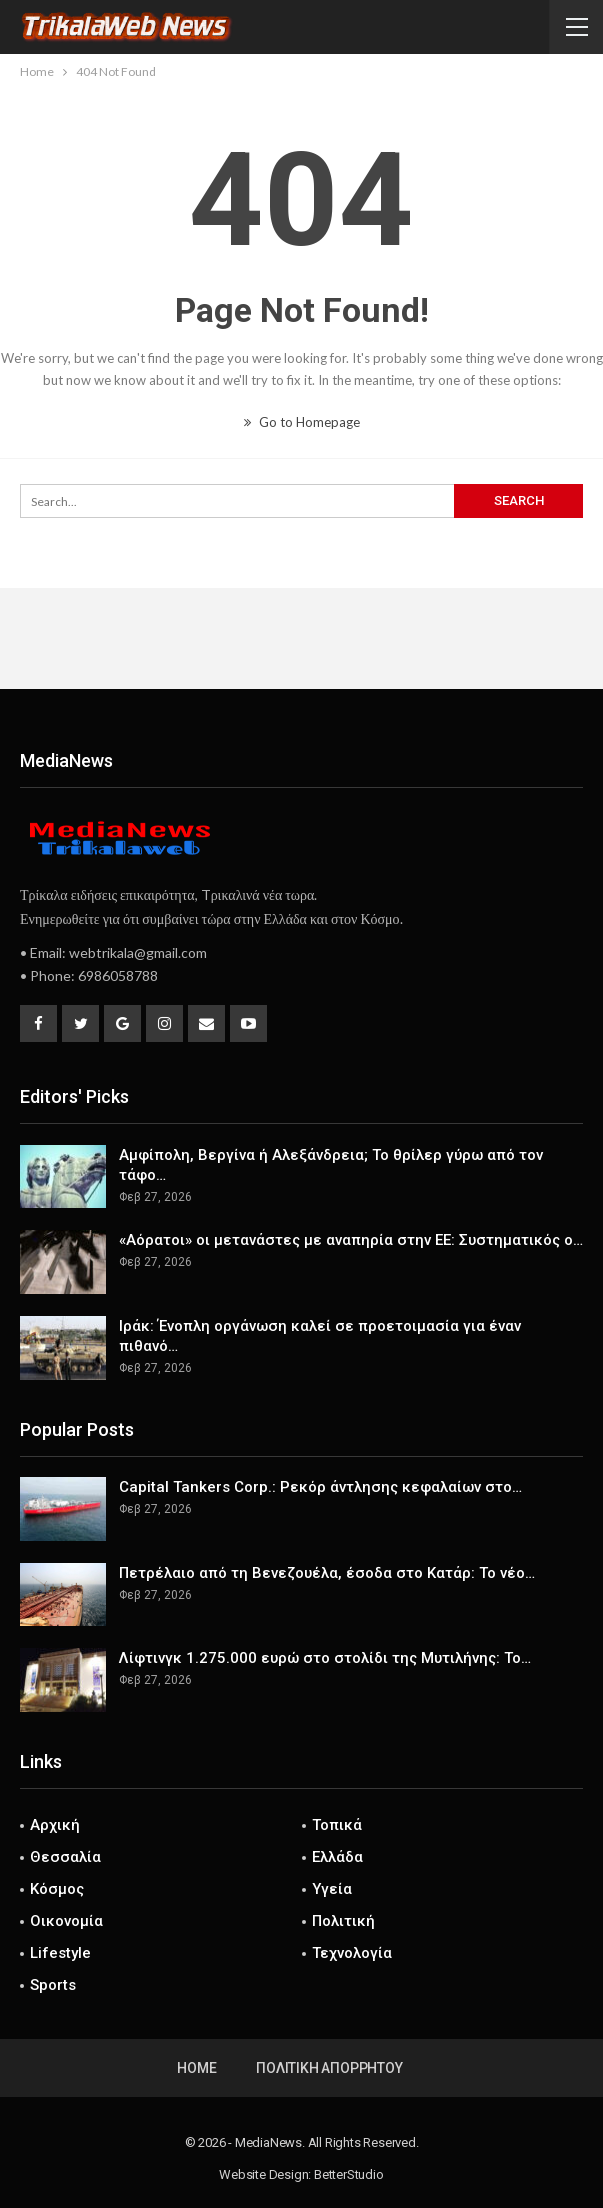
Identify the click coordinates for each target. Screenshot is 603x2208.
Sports (53, 1985)
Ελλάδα (337, 1857)
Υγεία (332, 1889)
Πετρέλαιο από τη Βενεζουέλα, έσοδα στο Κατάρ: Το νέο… (327, 1573)
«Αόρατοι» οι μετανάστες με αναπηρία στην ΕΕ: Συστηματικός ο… (351, 1240)
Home (196, 2068)
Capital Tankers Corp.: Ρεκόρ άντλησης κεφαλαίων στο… (320, 1487)
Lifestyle (60, 1953)
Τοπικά (337, 1825)
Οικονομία (66, 1921)
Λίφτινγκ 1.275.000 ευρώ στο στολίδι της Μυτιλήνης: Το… (325, 1658)
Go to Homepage (302, 422)
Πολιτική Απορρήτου (329, 2068)
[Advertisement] (302, 638)
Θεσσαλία (65, 1857)
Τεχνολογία (352, 1953)
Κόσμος (57, 1889)
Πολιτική (343, 1921)
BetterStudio (349, 2174)
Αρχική (55, 1825)
